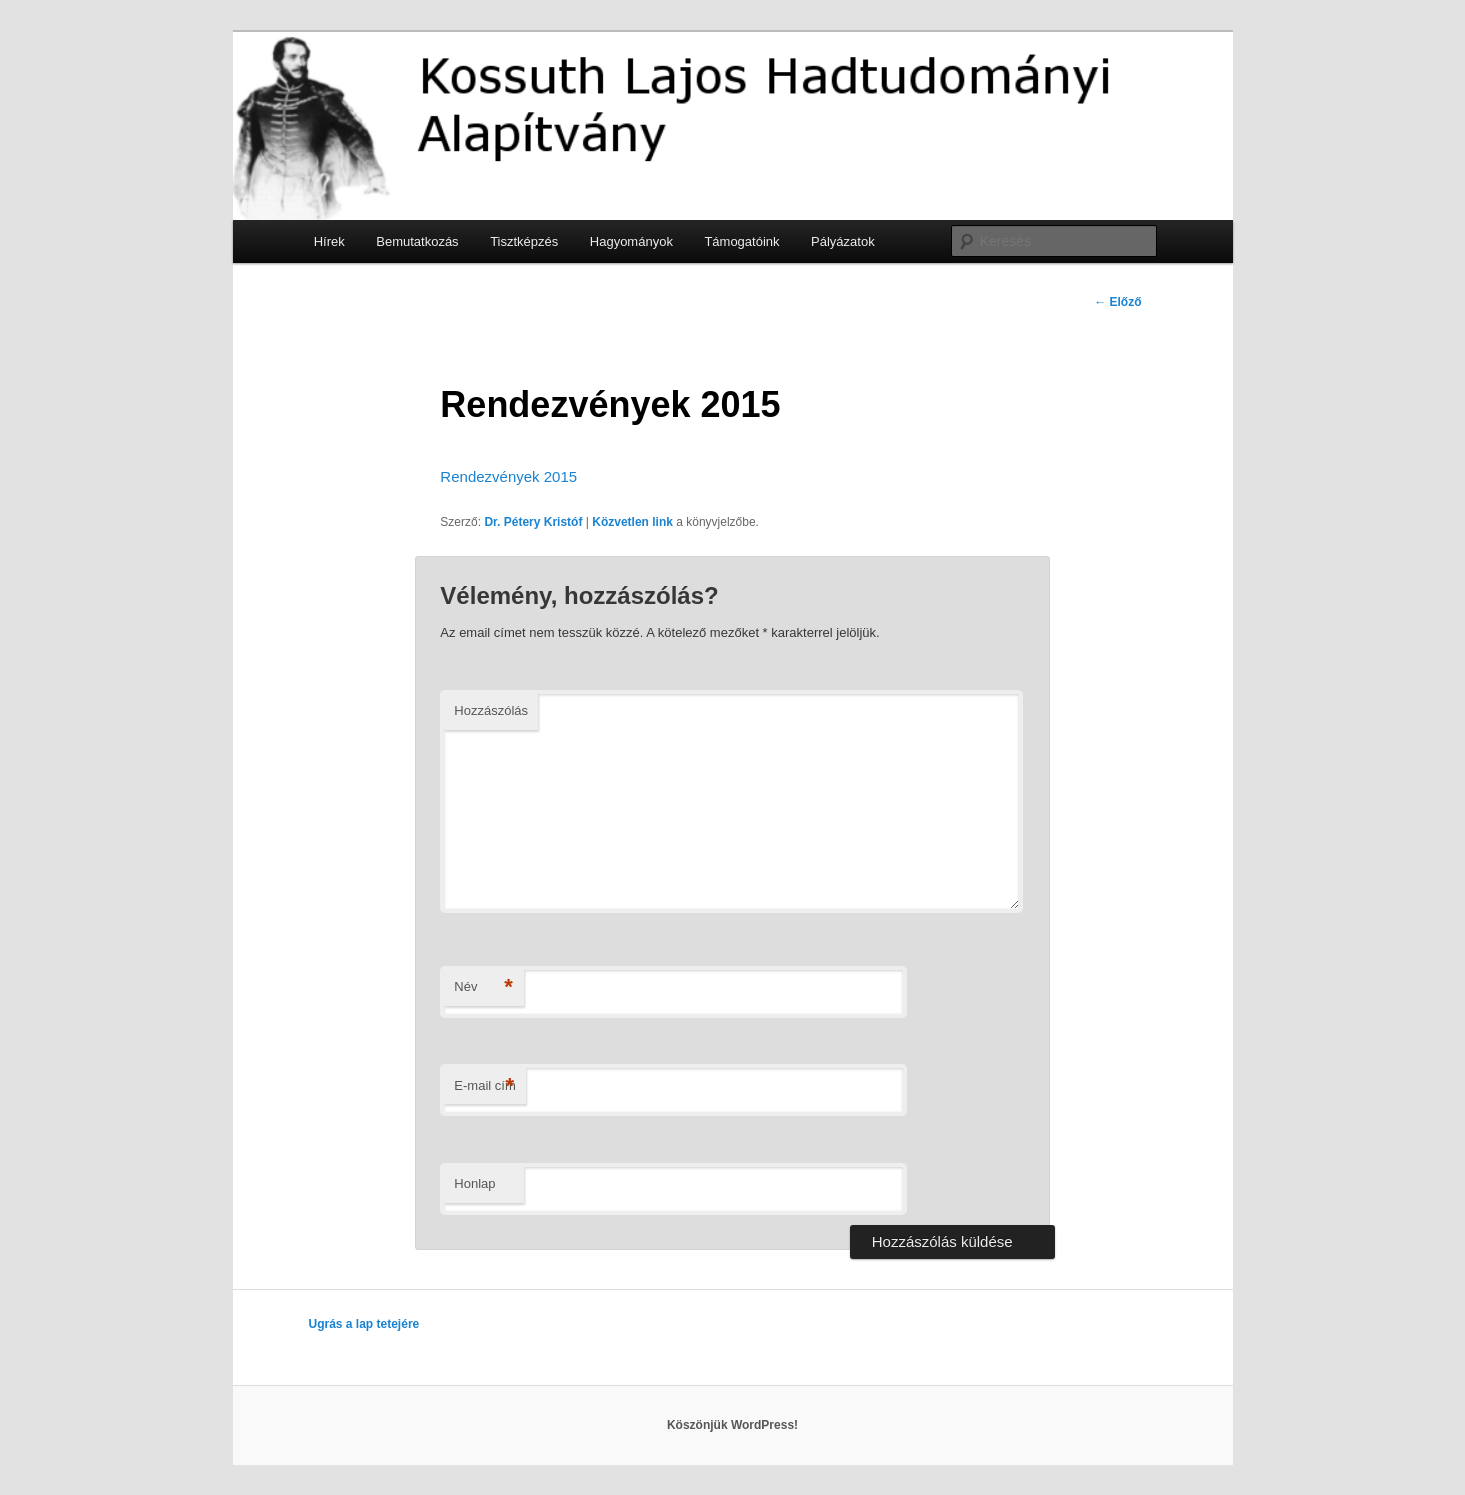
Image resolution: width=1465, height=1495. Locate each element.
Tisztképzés (524, 241)
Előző (1117, 302)
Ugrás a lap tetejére (364, 1324)
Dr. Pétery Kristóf (533, 522)
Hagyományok (631, 241)
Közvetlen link (632, 522)
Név (483, 987)
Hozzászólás (491, 710)
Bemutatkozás (417, 241)
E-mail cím (484, 1086)
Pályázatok (843, 241)
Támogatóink (741, 241)
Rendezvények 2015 (508, 476)
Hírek (329, 241)
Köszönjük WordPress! (732, 1425)
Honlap (474, 1183)
